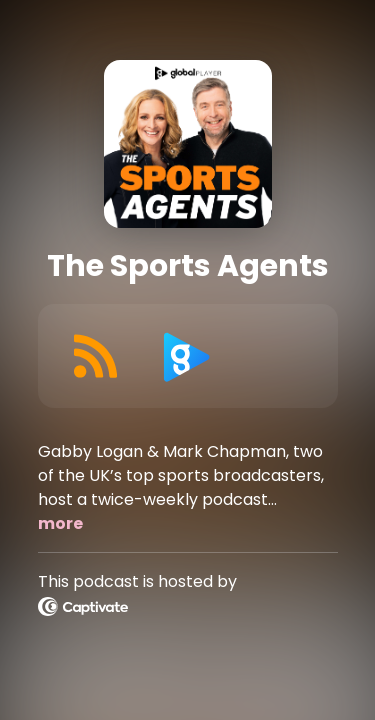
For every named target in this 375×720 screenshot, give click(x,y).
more (60, 523)
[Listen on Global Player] (187, 356)
